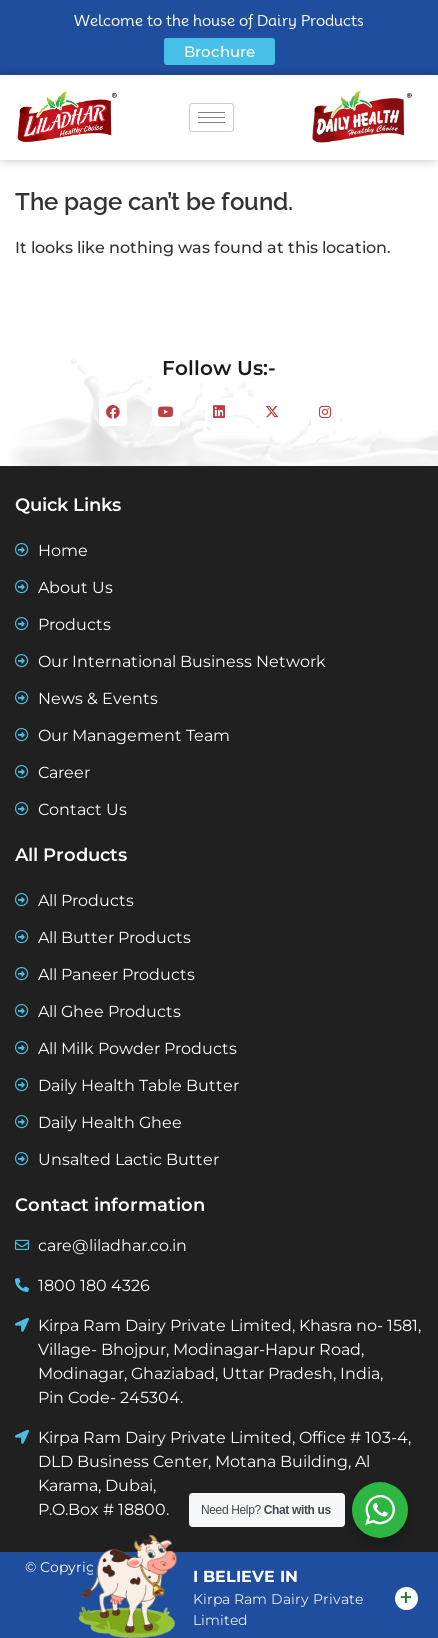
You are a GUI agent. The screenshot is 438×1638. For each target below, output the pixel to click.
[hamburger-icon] (211, 117)
